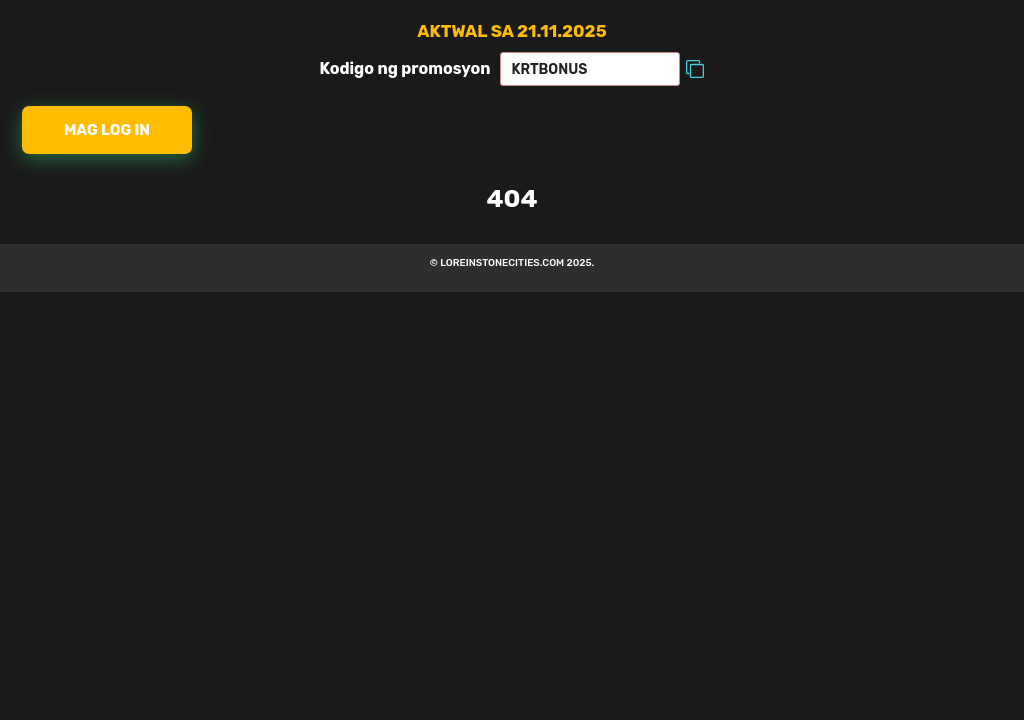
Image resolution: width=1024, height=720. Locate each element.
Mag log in (107, 130)
